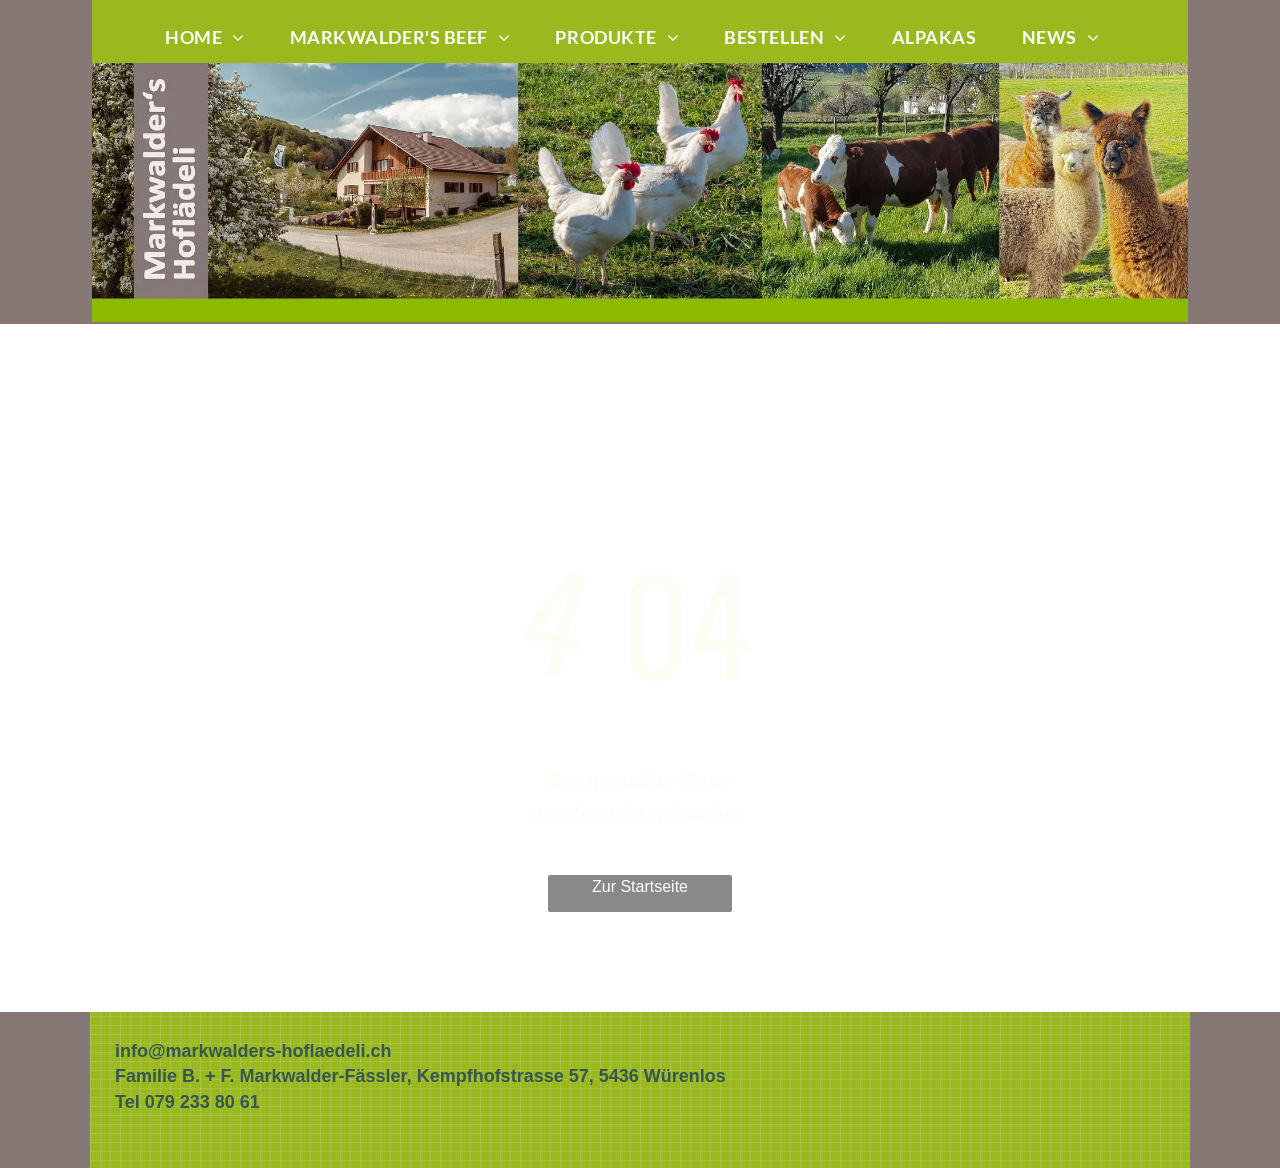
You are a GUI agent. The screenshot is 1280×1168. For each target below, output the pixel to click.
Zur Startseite (640, 886)
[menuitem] (212, 37)
